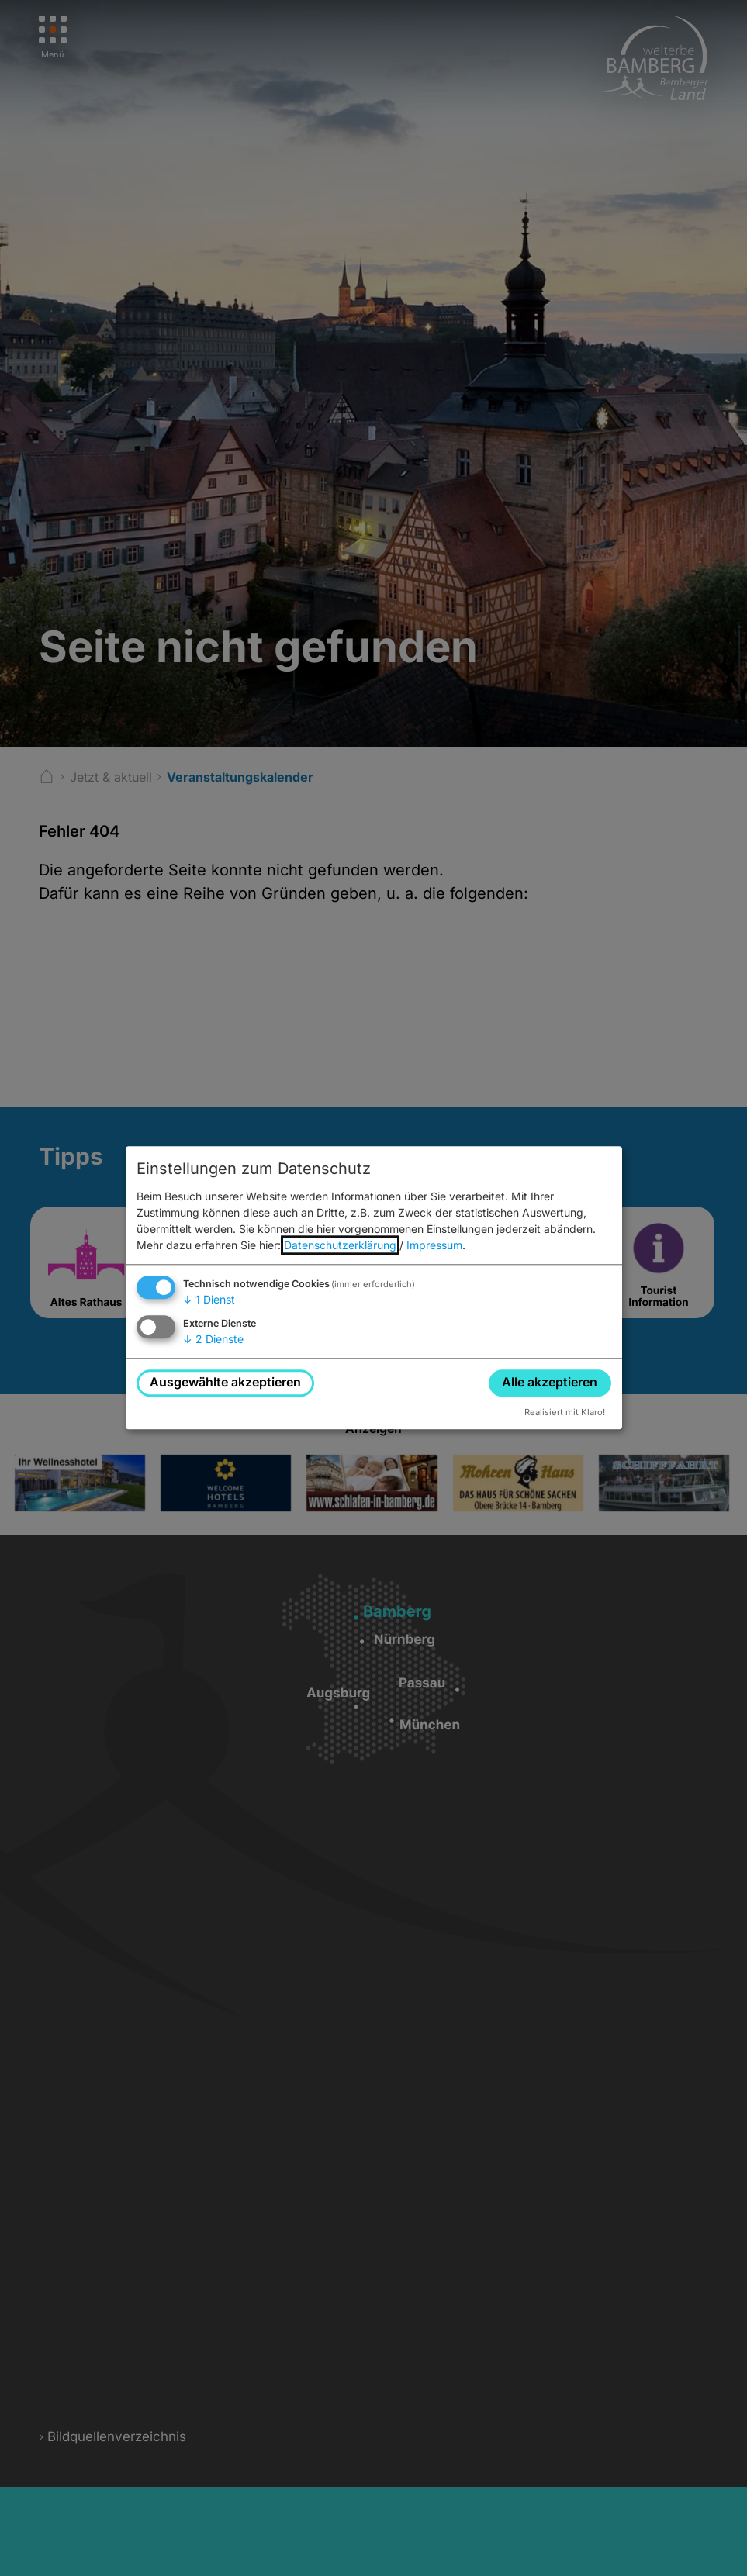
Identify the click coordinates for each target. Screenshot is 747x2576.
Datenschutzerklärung (340, 1245)
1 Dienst (209, 1299)
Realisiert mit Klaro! (564, 1412)
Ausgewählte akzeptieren (225, 1382)
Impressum (434, 1245)
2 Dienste (213, 1338)
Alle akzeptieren (549, 1382)
